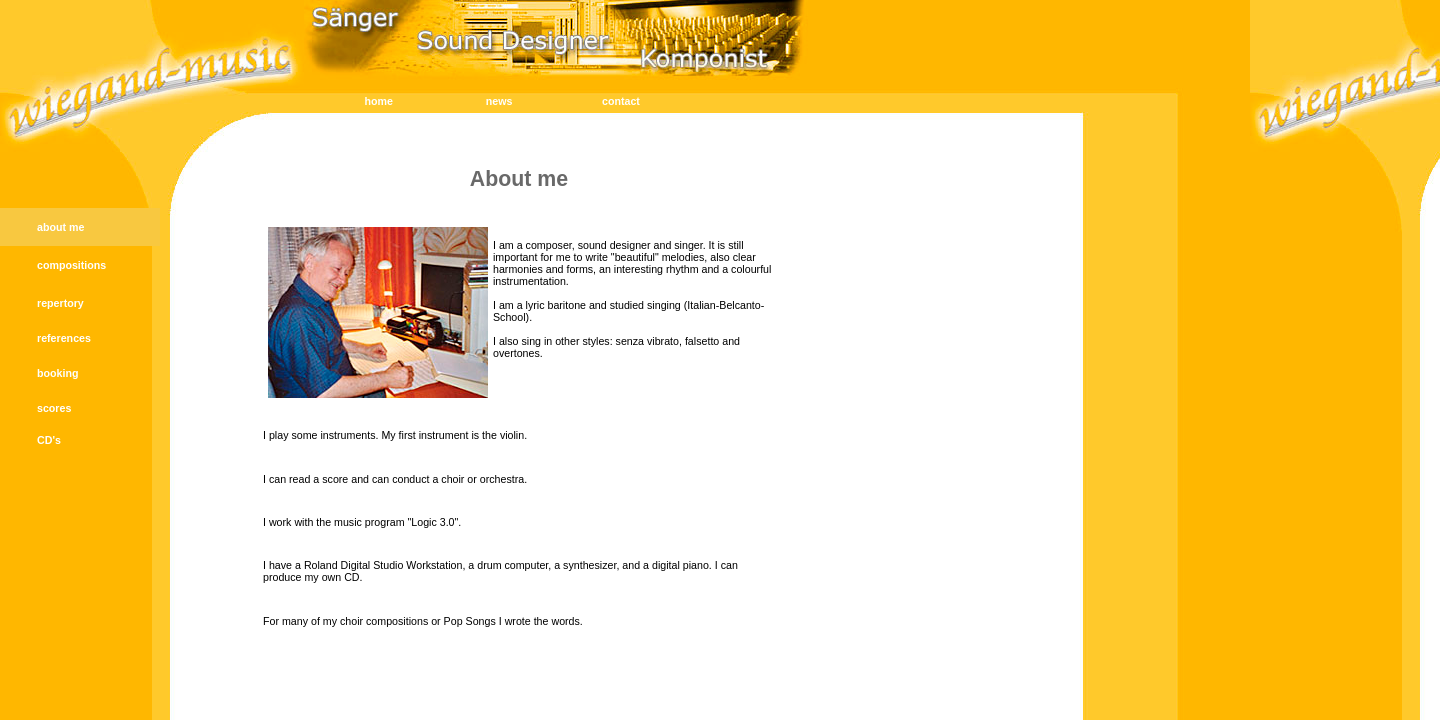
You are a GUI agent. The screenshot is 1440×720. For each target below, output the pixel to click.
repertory (60, 303)
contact (621, 101)
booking (57, 373)
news (499, 101)
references (64, 338)
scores (54, 408)
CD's (49, 440)
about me (60, 227)
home (379, 101)
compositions (71, 265)
